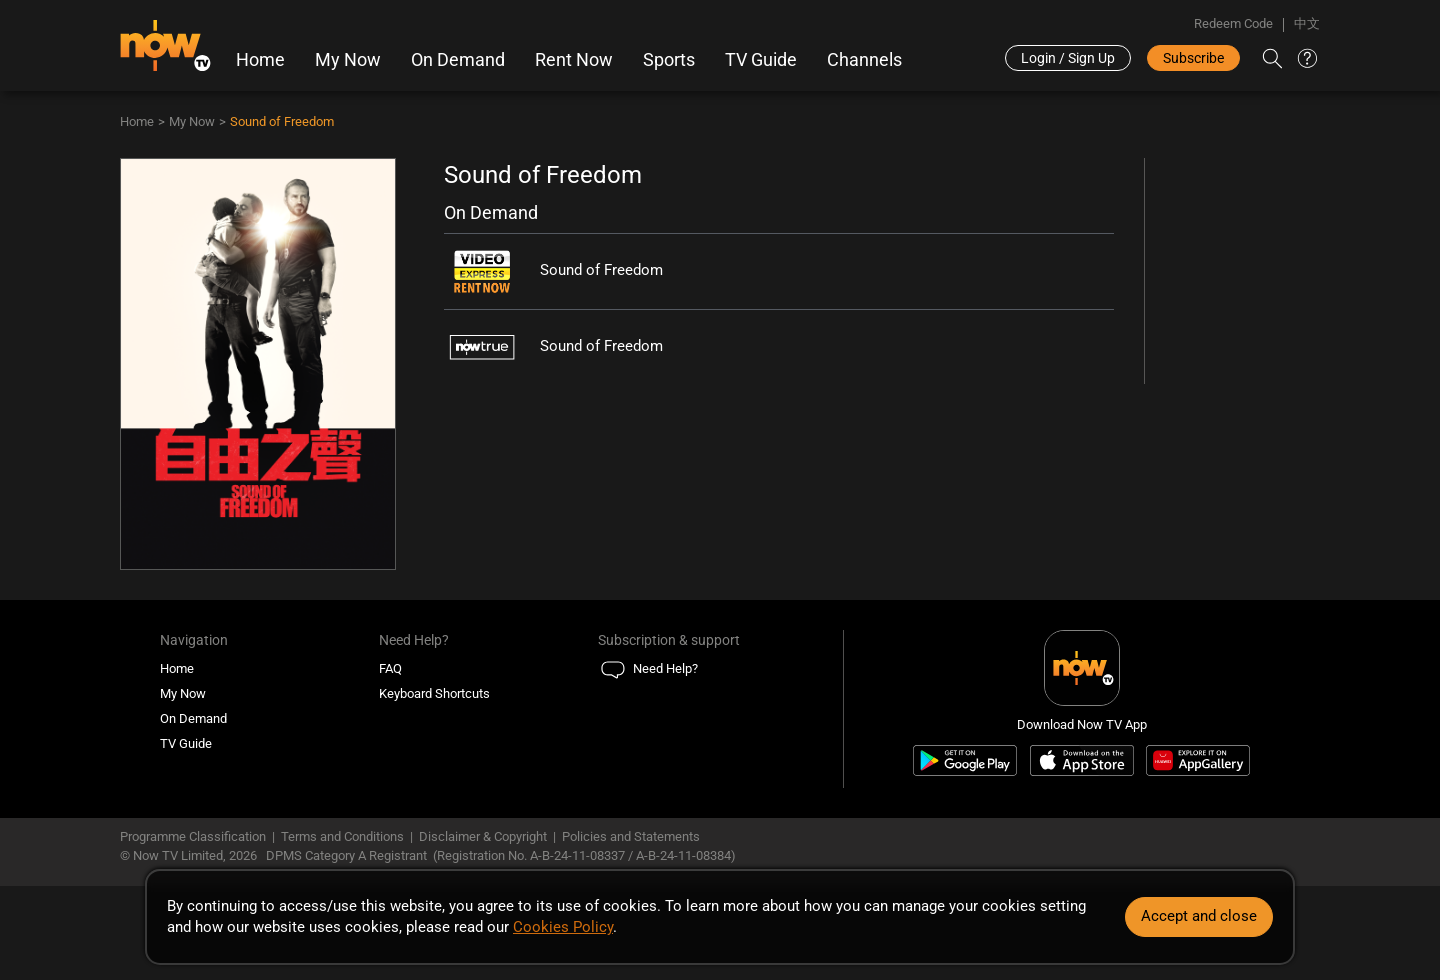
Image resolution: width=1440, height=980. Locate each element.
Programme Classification (193, 836)
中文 (1307, 23)
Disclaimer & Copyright (483, 836)
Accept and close (1199, 916)
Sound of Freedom (282, 121)
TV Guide (761, 60)
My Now (348, 60)
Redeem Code (1233, 23)
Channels (864, 60)
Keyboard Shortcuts (434, 693)
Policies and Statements (631, 836)
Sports (669, 60)
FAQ (390, 668)
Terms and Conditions (342, 836)
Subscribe (1193, 58)
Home (260, 60)
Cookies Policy (563, 927)
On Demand (458, 60)
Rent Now (574, 60)
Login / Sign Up (1068, 58)
